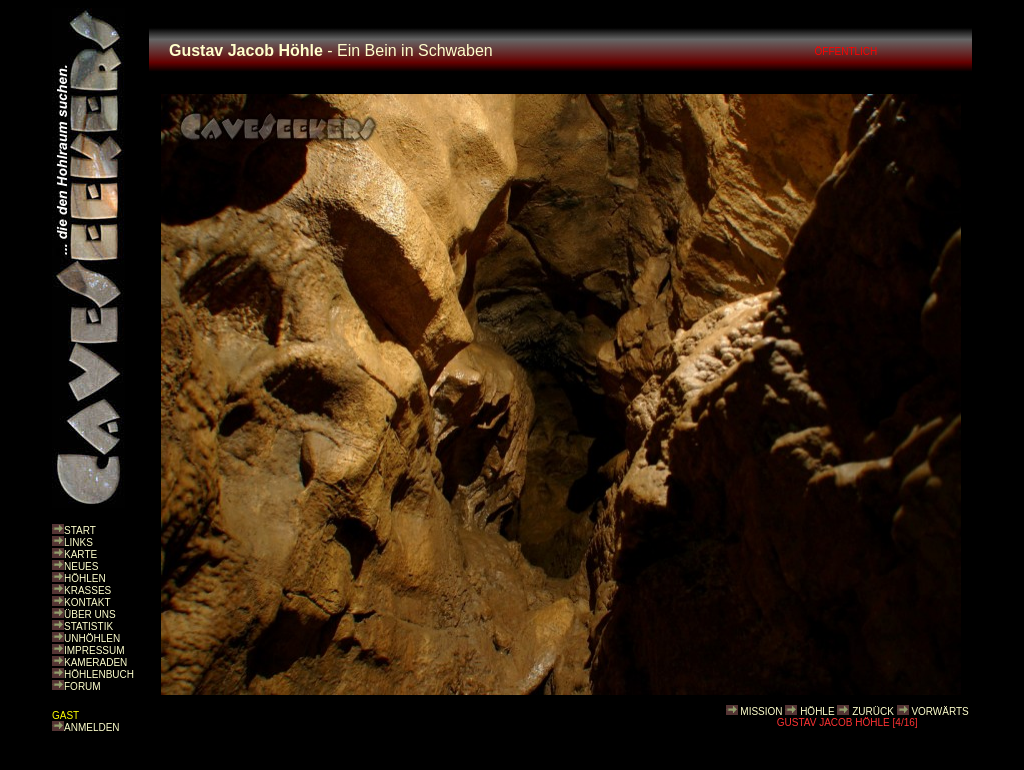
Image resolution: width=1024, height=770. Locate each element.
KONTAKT (87, 602)
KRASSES (87, 590)
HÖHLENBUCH (99, 674)
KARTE (80, 554)
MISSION (761, 711)
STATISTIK (88, 626)
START (80, 530)
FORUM (82, 686)
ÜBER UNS (90, 614)
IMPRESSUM (94, 650)
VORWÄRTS (939, 711)
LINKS (78, 542)
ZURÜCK (873, 711)
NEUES (81, 566)
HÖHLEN (85, 578)
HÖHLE (817, 711)
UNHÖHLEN (92, 638)
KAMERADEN (95, 662)
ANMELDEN (92, 727)
